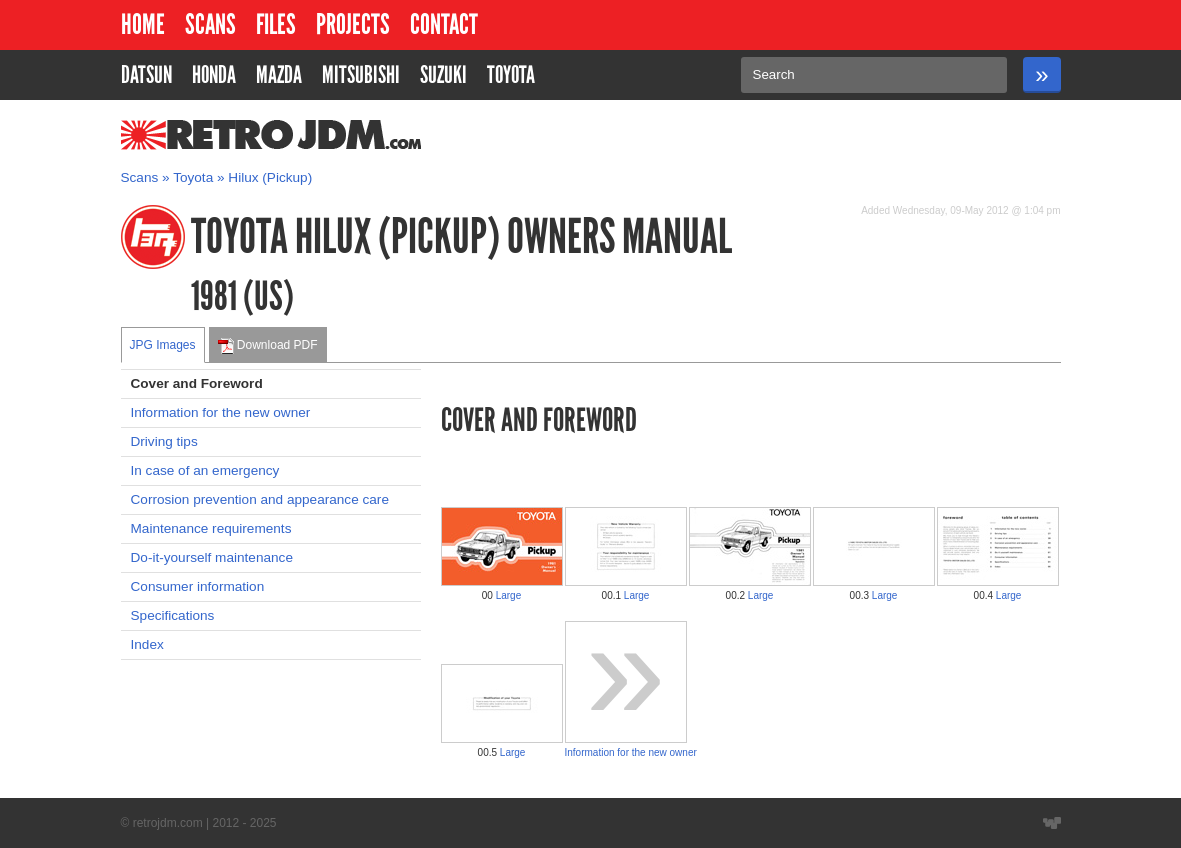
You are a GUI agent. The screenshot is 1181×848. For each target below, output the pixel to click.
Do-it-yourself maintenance (212, 557)
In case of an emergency (205, 470)
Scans (210, 24)
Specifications (173, 615)
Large (509, 595)
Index (147, 644)
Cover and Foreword (197, 383)
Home (143, 24)
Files (276, 24)
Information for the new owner (221, 412)
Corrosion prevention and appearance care (260, 499)
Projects (353, 24)
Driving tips (164, 441)
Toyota (193, 177)
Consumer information (198, 586)
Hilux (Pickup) (270, 177)
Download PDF (268, 346)
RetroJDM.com (219, 135)
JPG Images (163, 345)
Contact (444, 24)
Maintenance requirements (211, 528)
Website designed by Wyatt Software (1052, 823)
